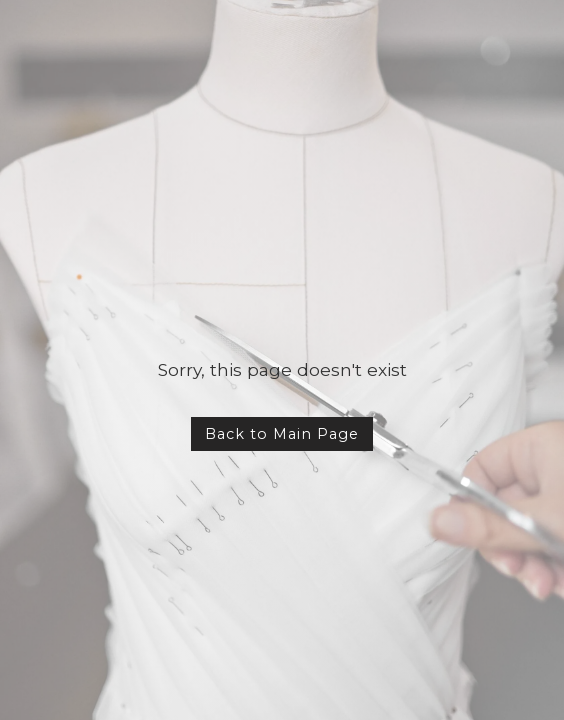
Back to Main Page (282, 434)
